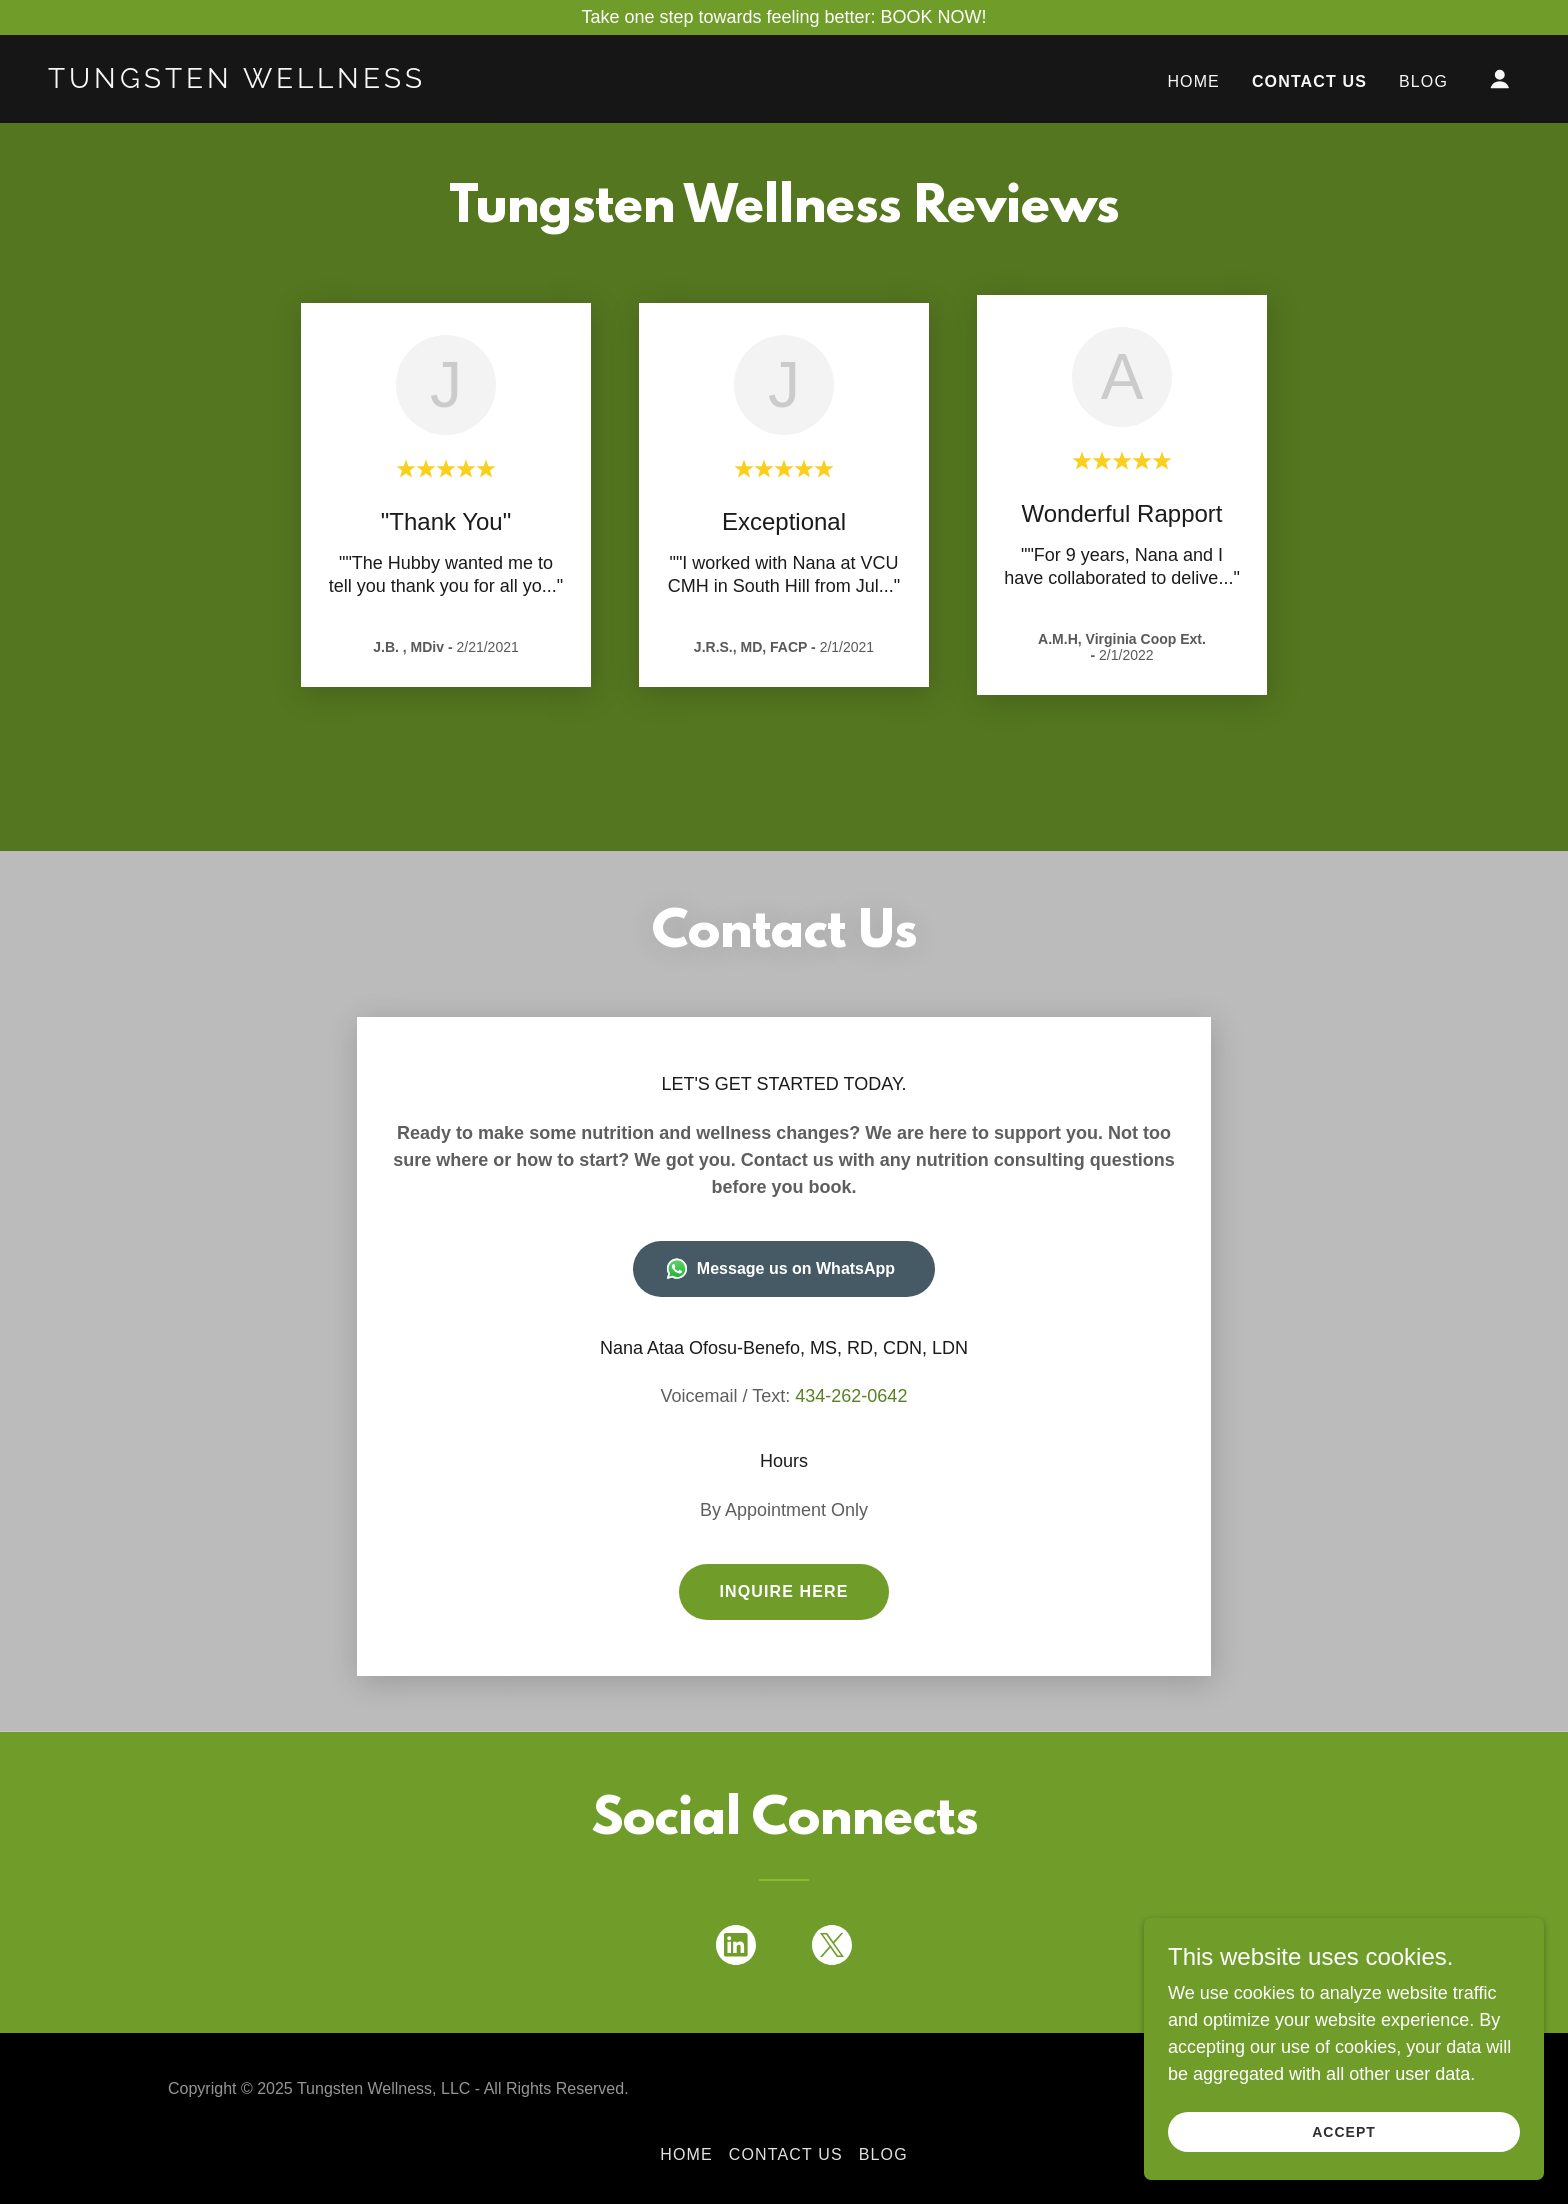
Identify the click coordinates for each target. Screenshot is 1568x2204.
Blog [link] (1423, 81)
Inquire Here (783, 1591)
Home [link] (1193, 81)
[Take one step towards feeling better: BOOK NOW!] (784, 17)
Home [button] (686, 2154)
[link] (254, 82)
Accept (1344, 2132)
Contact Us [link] (1309, 81)
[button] (1500, 79)
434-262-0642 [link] (851, 1396)
